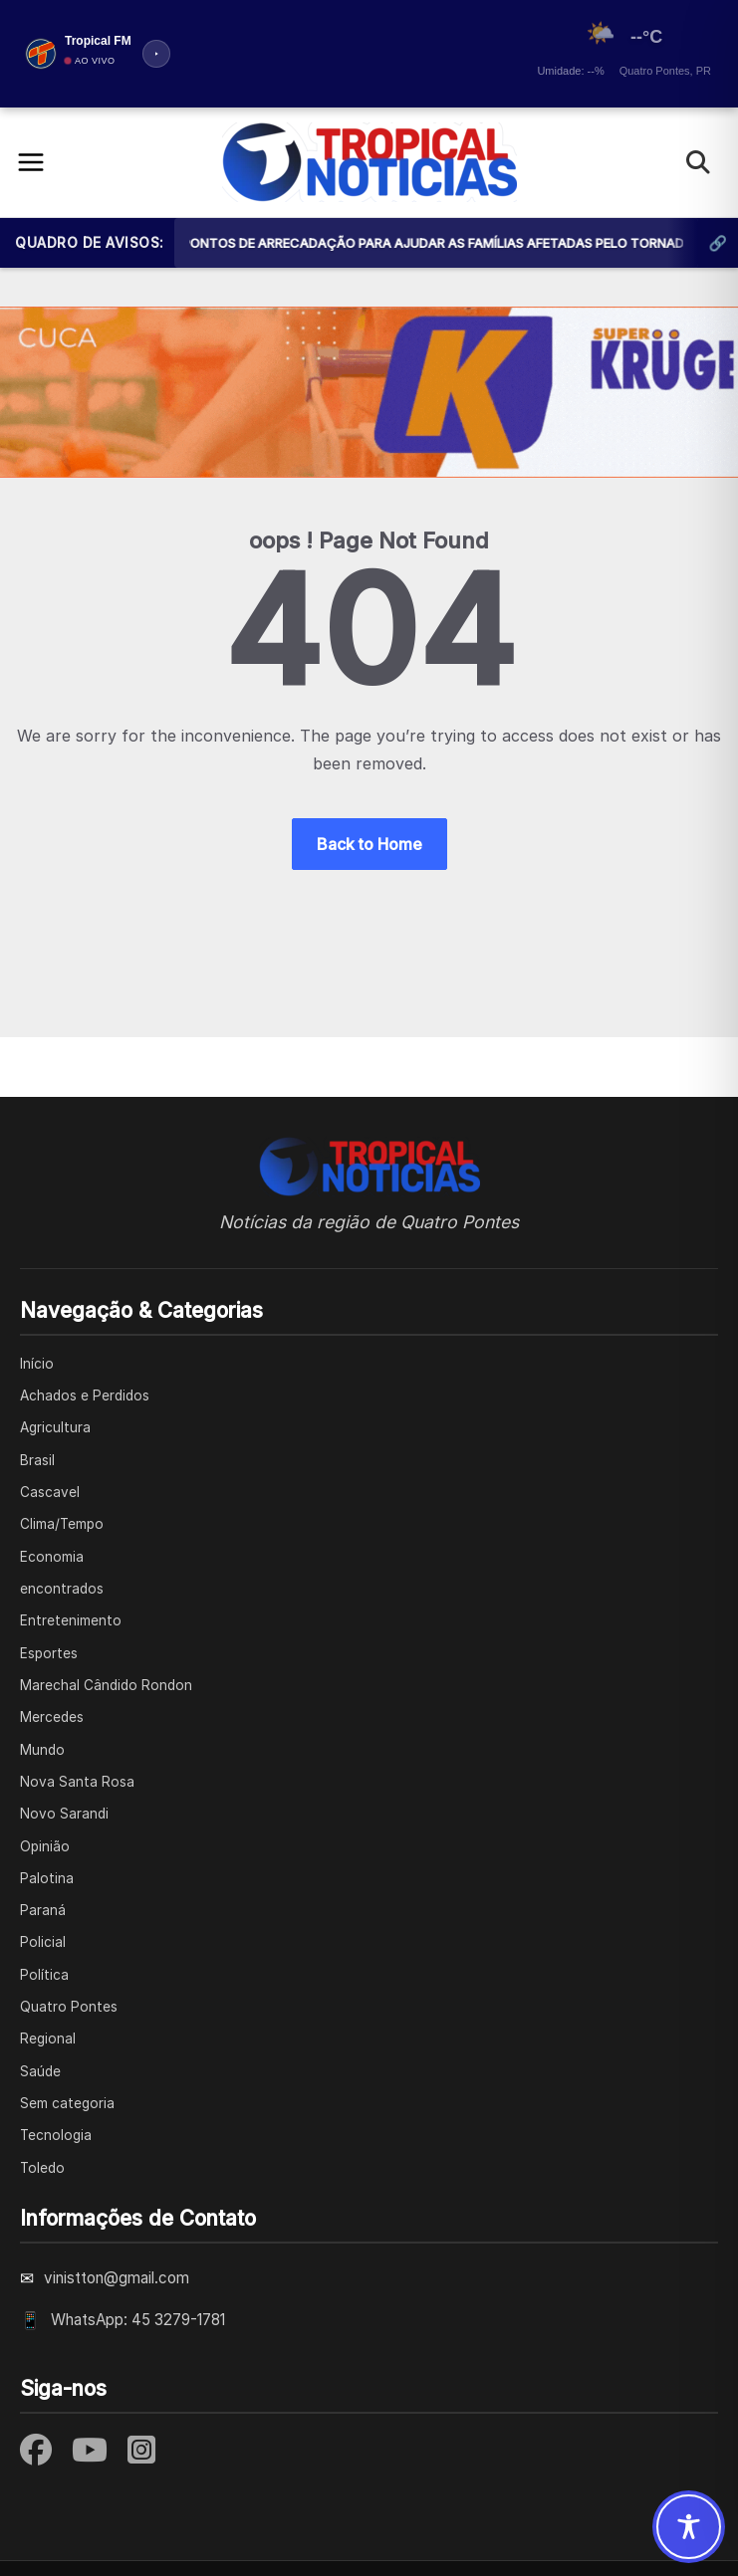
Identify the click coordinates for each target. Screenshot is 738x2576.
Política (44, 1975)
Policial (43, 1942)
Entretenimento (71, 1620)
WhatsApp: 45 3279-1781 (138, 2319)
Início (37, 1364)
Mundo (42, 1750)
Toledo (42, 2168)
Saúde (40, 2071)
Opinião (45, 1846)
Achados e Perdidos (84, 1395)
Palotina (47, 1878)
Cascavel (50, 1492)
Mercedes (52, 1717)
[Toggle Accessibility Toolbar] (688, 2526)
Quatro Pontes (69, 2007)
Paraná (43, 1910)
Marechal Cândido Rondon (106, 1685)
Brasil (37, 1460)
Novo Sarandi (64, 1814)
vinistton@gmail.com (116, 2277)
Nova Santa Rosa (77, 1782)
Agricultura (55, 1427)
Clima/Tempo (62, 1524)
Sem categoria (67, 2103)
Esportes (49, 1653)
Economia (52, 1557)
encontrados (62, 1589)
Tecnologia (56, 2135)
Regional (48, 2038)
